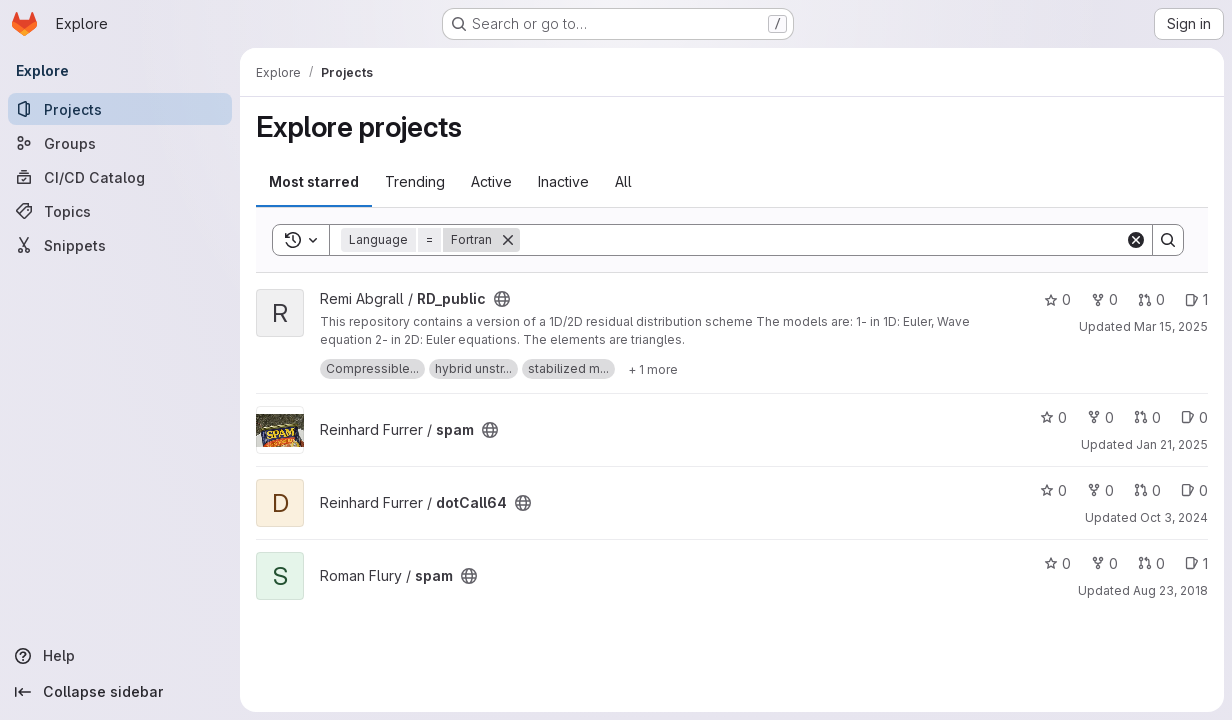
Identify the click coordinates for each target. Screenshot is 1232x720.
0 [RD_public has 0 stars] (1057, 299)
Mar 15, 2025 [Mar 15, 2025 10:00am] (1171, 326)
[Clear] (1136, 240)
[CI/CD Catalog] (120, 177)
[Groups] (120, 143)
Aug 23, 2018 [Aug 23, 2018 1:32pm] (1170, 590)
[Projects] (120, 109)
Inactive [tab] (563, 181)
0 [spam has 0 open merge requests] (1147, 417)
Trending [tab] (415, 181)
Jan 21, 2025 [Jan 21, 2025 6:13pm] (1172, 444)
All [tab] (623, 181)
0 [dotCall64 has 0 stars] (1053, 490)
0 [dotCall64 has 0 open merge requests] (1147, 490)
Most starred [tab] (314, 181)
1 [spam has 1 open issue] (1196, 563)
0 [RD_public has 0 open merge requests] (1151, 299)
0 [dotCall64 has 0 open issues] (1194, 490)
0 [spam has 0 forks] (1100, 417)
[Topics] (120, 211)
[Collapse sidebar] (120, 692)
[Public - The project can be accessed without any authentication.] (502, 299)
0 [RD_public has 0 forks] (1104, 299)
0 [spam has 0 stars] (1053, 417)
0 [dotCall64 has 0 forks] (1100, 490)
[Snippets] (120, 245)
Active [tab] (491, 181)
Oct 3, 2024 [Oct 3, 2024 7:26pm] (1174, 517)
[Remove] (508, 240)
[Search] (822, 240)
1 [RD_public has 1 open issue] (1196, 299)
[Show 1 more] (653, 369)
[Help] (120, 656)
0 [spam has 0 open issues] (1194, 417)
